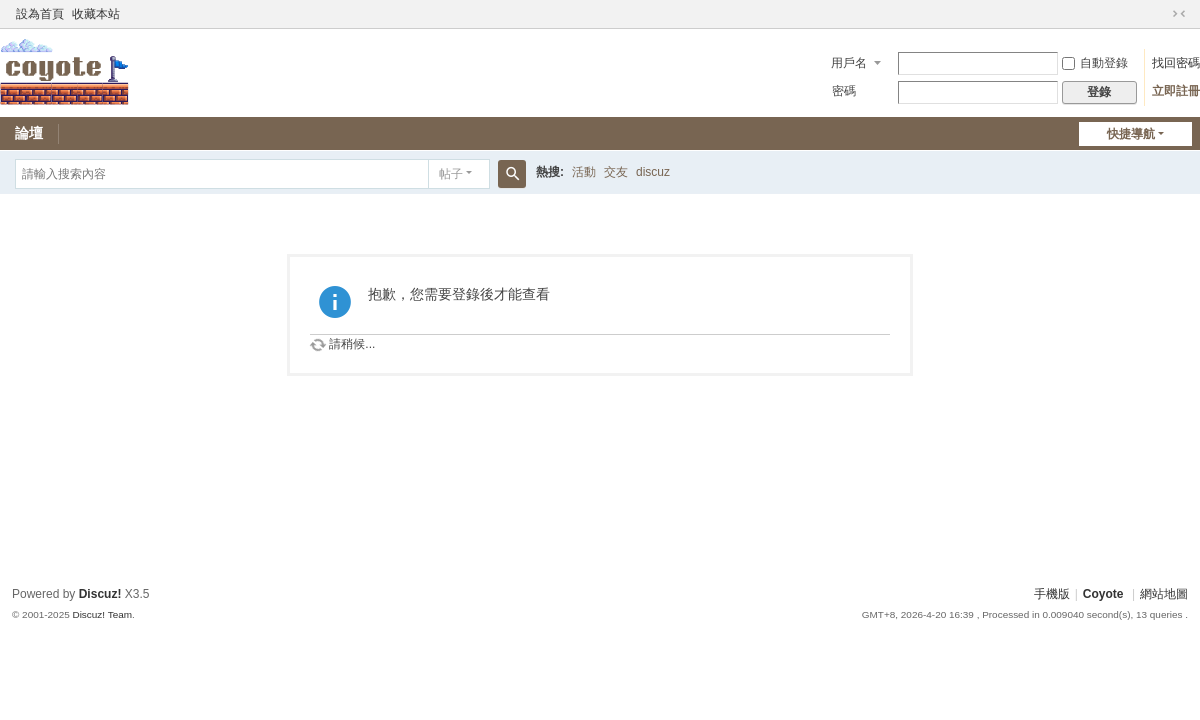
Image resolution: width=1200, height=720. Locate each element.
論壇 (29, 133)
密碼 (844, 91)
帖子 (451, 174)
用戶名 (849, 63)
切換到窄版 (1179, 14)
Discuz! (100, 594)
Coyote (1103, 594)
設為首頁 (40, 14)
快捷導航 (1131, 134)
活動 (584, 172)
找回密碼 (1176, 63)
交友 (616, 172)
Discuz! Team (102, 614)
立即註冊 (1176, 91)
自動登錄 (1095, 63)
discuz (653, 172)
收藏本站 (96, 14)
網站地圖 (1164, 594)
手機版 (1052, 594)
